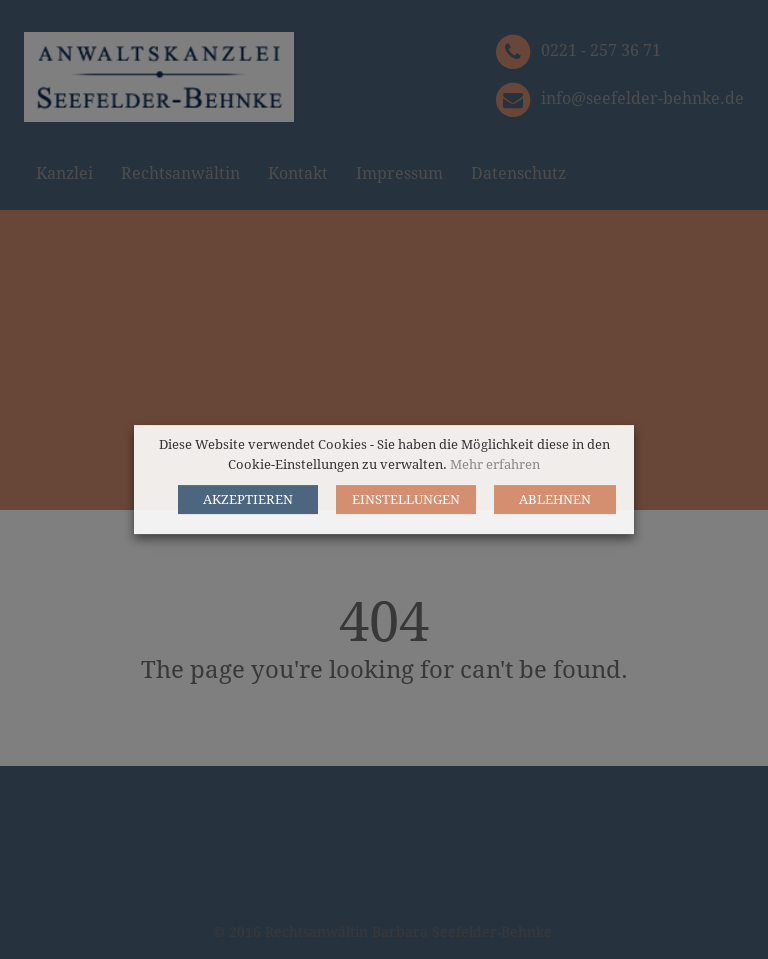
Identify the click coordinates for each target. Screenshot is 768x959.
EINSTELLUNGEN (406, 499)
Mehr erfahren (495, 464)
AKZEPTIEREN (248, 499)
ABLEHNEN (555, 499)
